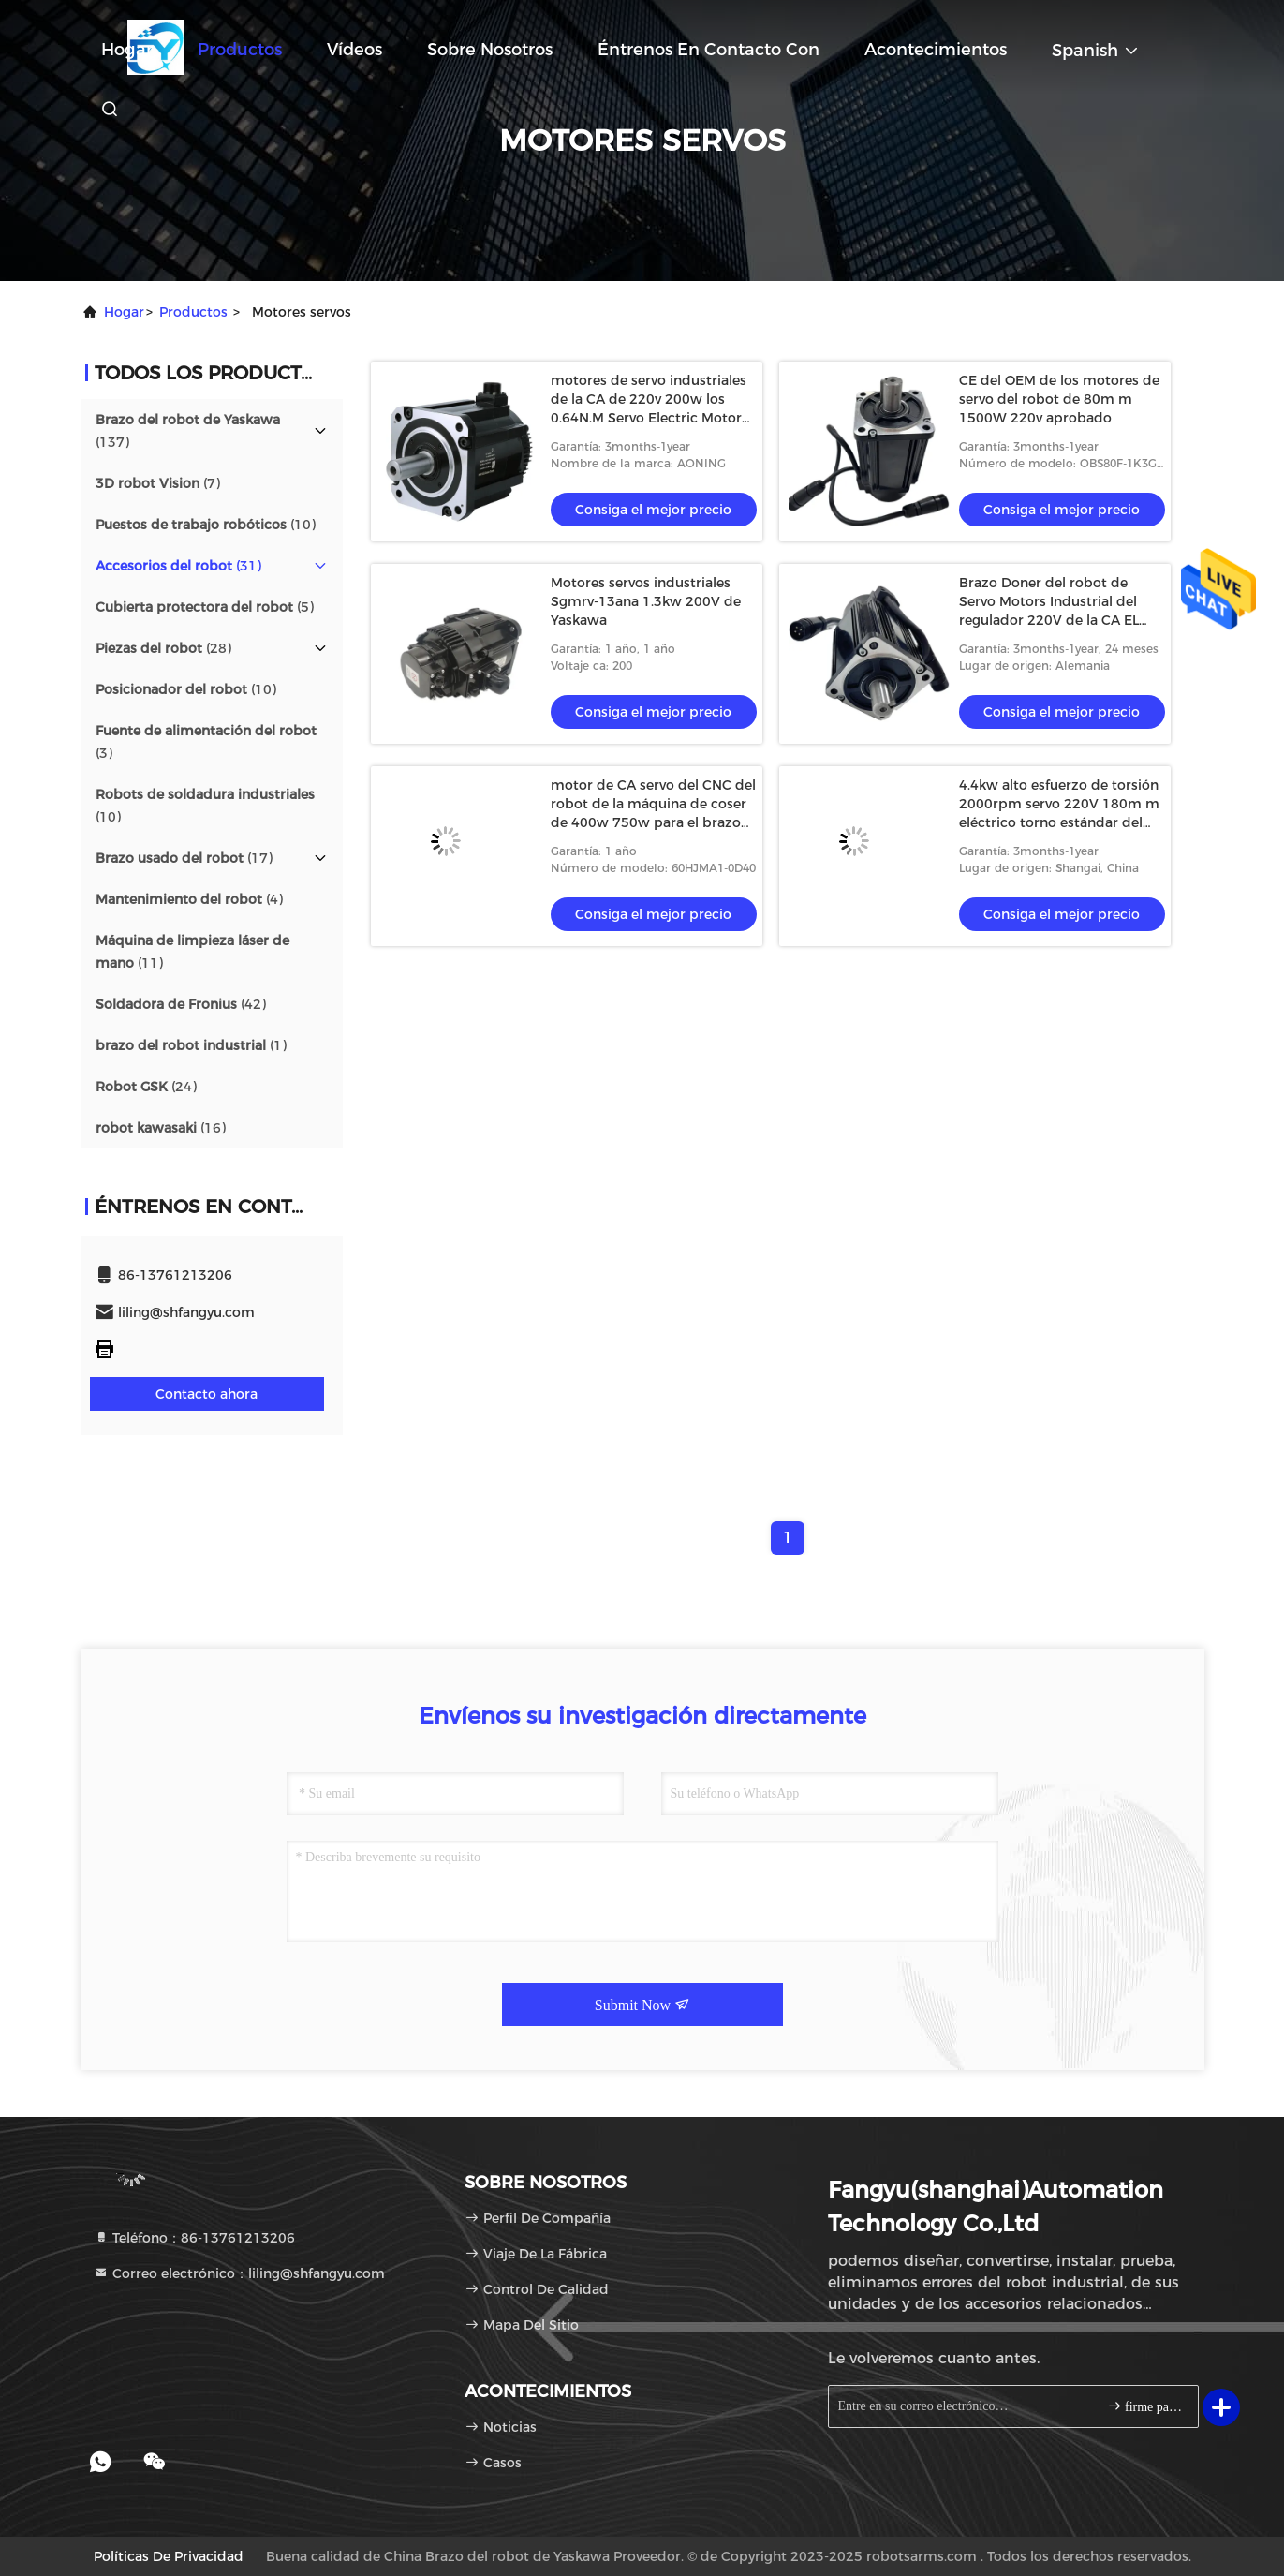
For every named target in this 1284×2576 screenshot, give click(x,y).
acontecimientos (935, 49)
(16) (161, 1127)
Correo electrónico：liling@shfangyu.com (239, 2273)
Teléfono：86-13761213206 (194, 2237)
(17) (184, 858)
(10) (206, 524)
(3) (206, 742)
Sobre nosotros (490, 49)
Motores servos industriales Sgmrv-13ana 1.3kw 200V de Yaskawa (646, 601)
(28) (163, 648)
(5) (205, 607)
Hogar (127, 49)
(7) (158, 483)
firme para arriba (1145, 2406)
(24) (146, 1086)
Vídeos (354, 49)
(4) (189, 899)
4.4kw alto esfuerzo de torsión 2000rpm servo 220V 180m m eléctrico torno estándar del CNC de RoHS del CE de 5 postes (1059, 822)
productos (193, 311)
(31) (178, 565)
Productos (240, 49)
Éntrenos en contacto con (708, 49)
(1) (191, 1045)
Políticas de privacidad (169, 2556)
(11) (192, 951)
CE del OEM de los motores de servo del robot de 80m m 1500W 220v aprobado (1059, 399)
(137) (188, 431)
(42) (181, 1004)
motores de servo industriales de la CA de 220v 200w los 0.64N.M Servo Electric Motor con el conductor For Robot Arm (648, 418)
